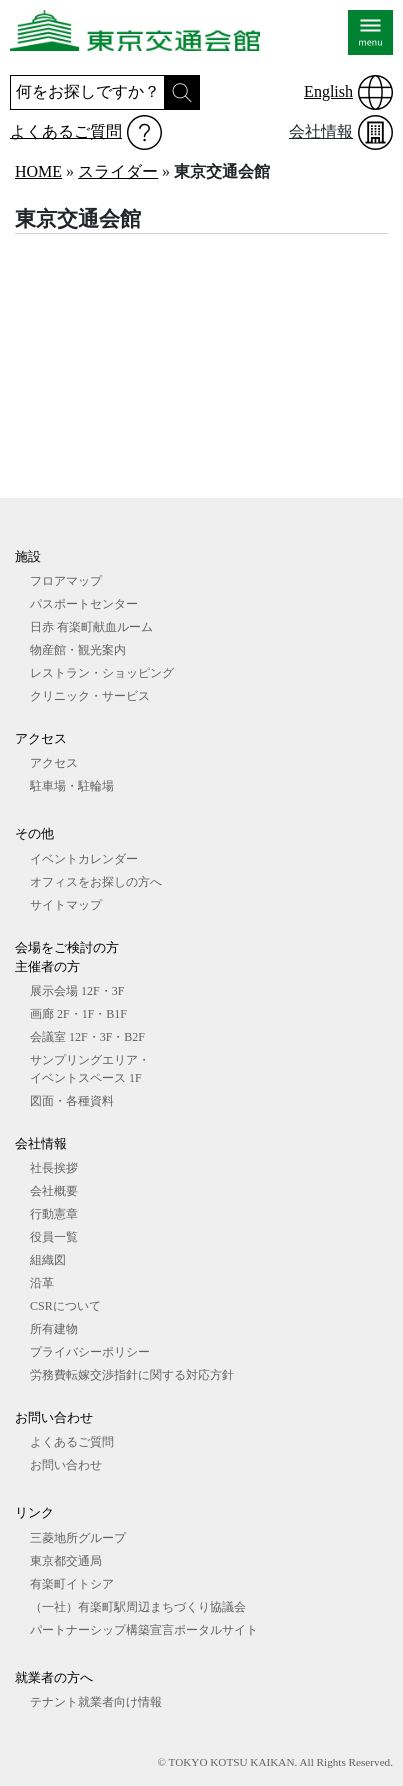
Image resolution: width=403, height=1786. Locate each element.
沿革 (42, 1283)
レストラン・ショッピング (102, 673)
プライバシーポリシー (90, 1352)
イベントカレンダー (84, 859)
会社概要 (54, 1191)
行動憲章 (54, 1214)
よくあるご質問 (66, 131)
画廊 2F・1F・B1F (78, 1014)
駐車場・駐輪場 (72, 786)
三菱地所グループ (78, 1538)
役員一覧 (54, 1237)
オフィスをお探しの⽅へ (96, 882)
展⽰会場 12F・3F (77, 991)
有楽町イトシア (72, 1584)
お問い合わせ (66, 1465)
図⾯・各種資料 (72, 1101)
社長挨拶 (54, 1168)
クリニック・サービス (90, 696)
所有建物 (54, 1329)
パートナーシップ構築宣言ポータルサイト (144, 1630)
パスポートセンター (84, 604)
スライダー (118, 171)
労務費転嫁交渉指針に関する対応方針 (132, 1375)
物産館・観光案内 (78, 650)
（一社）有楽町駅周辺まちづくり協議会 (138, 1607)
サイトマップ (66, 905)
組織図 (48, 1260)
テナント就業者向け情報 (96, 1702)
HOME (38, 171)
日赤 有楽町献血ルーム (91, 627)
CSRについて (65, 1306)
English (328, 91)
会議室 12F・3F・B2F (87, 1037)
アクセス (54, 763)
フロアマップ (66, 581)
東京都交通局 (66, 1561)
